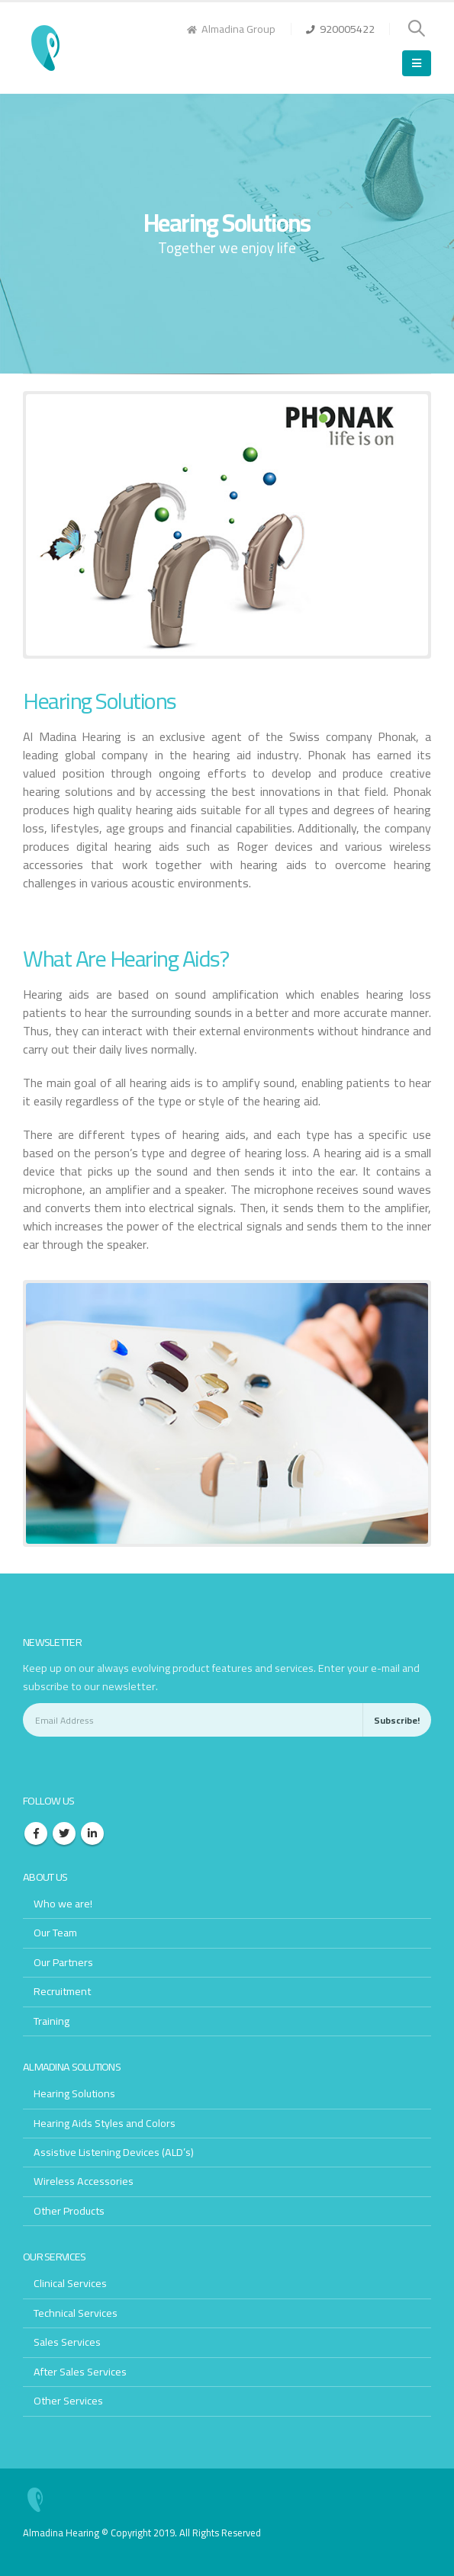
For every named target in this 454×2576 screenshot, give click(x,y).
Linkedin (92, 1833)
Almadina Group (231, 28)
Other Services (69, 2400)
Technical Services (76, 2312)
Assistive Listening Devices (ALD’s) (115, 2151)
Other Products (70, 2210)
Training (51, 2020)
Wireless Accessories (84, 2180)
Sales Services (67, 2341)
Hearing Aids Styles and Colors (105, 2122)
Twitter (64, 1833)
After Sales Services (80, 2370)
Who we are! (63, 1903)
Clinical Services (70, 2283)
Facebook (35, 1833)
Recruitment (63, 1991)
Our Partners (64, 1962)
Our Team (56, 1932)
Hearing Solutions (75, 2093)
